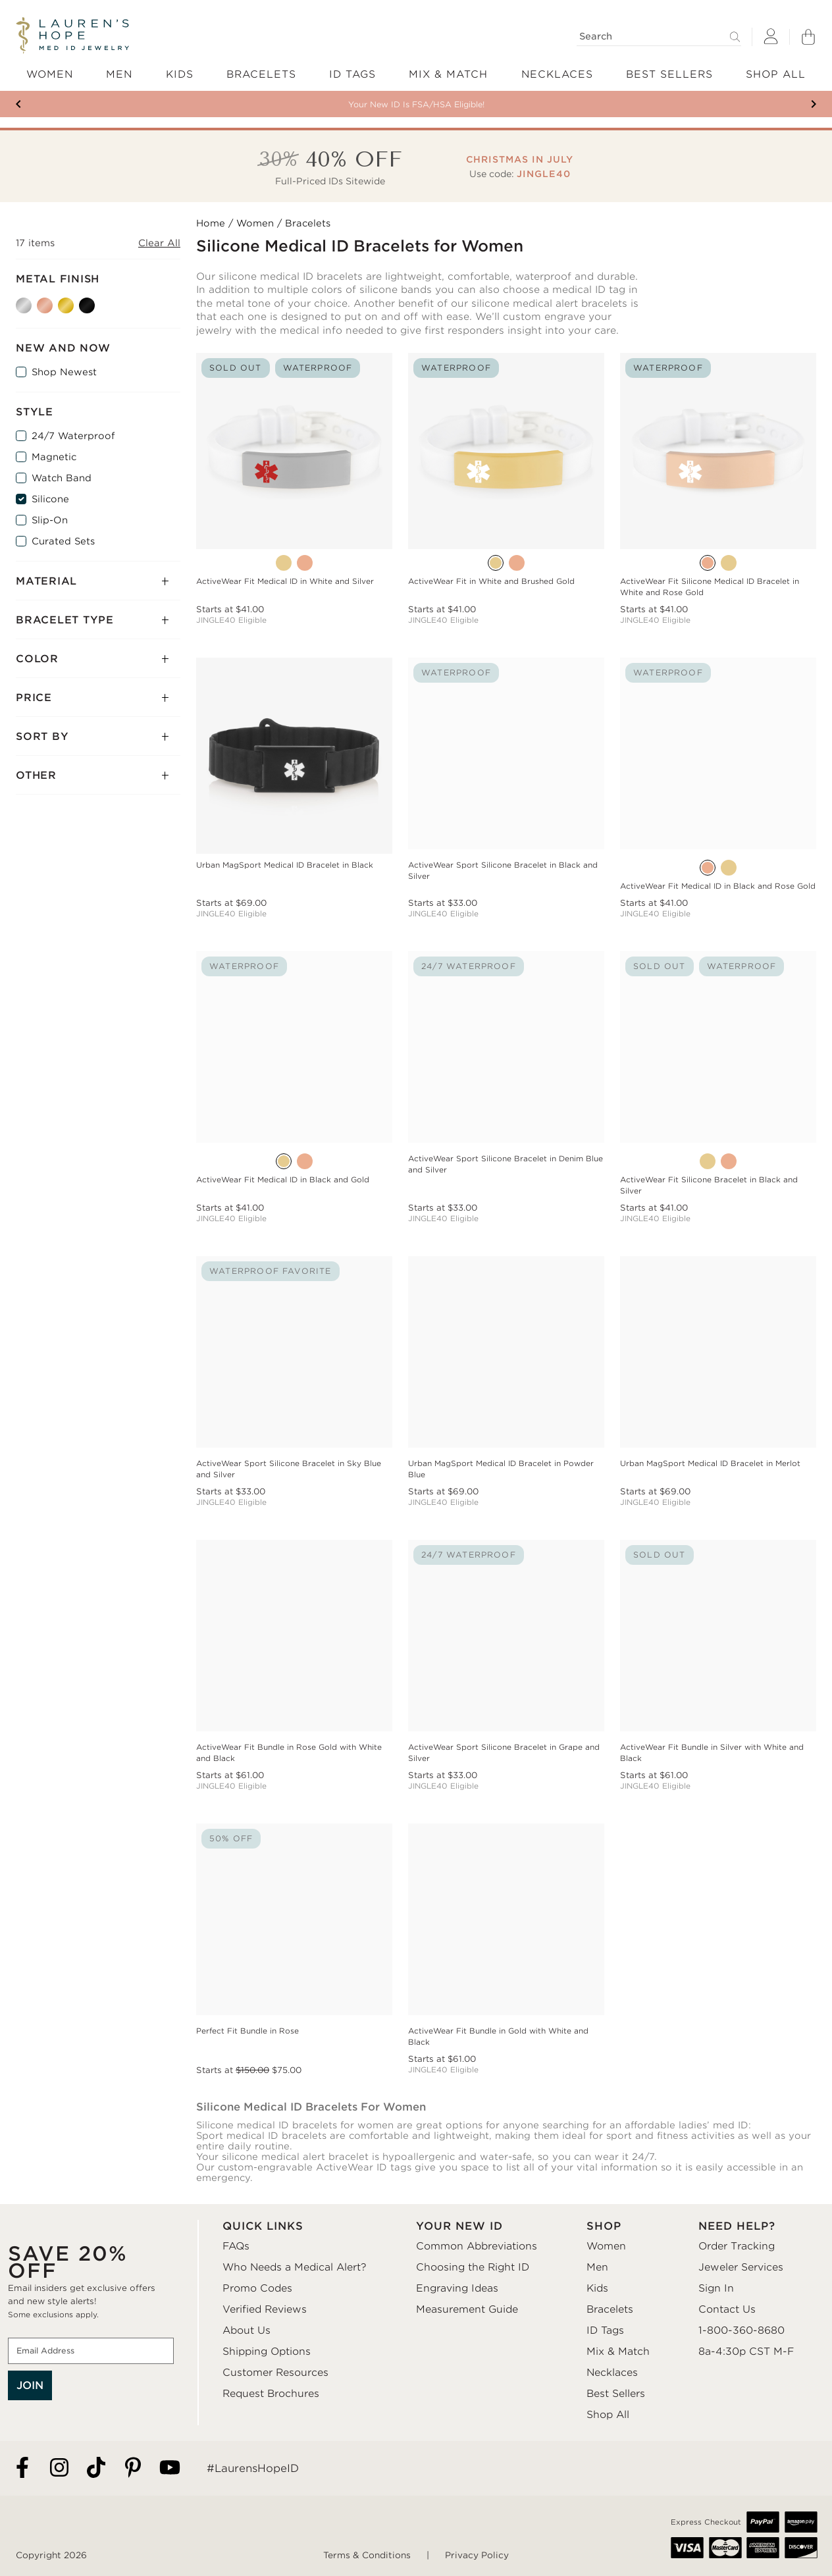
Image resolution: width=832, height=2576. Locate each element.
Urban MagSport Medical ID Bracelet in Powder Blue (501, 1469)
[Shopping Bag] (808, 37)
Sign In (716, 2288)
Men (597, 2267)
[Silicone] (21, 499)
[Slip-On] (21, 520)
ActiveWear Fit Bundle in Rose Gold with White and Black (289, 1753)
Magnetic (54, 457)
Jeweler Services (740, 2267)
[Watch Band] (21, 478)
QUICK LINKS (262, 2226)
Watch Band (61, 478)
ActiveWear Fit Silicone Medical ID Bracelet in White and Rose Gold (709, 587)
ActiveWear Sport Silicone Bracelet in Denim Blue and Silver (505, 1164)
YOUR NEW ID (459, 2226)
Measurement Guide (467, 2309)
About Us (246, 2330)
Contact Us (727, 2309)
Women (255, 223)
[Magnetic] (21, 457)
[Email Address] (91, 2351)
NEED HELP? (736, 2226)
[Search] (659, 36)
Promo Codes (257, 2288)
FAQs (235, 2246)
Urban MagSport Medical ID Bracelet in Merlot (710, 1463)
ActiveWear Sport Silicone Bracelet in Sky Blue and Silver (288, 1469)
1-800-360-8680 (741, 2330)
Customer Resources (275, 2373)
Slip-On (50, 520)
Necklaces (612, 2373)
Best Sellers (615, 2394)
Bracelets (609, 2309)
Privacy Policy (477, 2555)
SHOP (603, 2226)
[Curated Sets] (21, 541)
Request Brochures (270, 2394)
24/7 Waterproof (73, 436)
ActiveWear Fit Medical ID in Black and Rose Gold (718, 886)
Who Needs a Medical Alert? (294, 2267)
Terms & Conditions (367, 2555)
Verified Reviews (264, 2309)
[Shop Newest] (21, 372)
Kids (597, 2288)
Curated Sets (63, 541)
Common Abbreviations (476, 2246)
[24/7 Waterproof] (21, 436)
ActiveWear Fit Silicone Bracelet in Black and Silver (709, 1185)
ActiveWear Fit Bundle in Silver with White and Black (712, 1753)
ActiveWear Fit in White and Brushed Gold (491, 581)
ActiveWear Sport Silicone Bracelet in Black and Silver (503, 870)
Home (210, 223)
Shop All (607, 2415)
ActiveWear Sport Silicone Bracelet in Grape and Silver (504, 1753)
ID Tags (605, 2330)
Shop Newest (64, 372)
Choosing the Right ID (472, 2267)
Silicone (50, 499)
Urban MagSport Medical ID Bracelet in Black (284, 865)
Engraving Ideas (457, 2288)
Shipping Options (266, 2351)
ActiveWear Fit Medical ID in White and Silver (285, 581)
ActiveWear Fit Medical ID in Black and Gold (282, 1179)
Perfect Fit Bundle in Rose (247, 2031)
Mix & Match (618, 2351)
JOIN (29, 2385)
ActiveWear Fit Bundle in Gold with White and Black (498, 2036)
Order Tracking (736, 2246)
